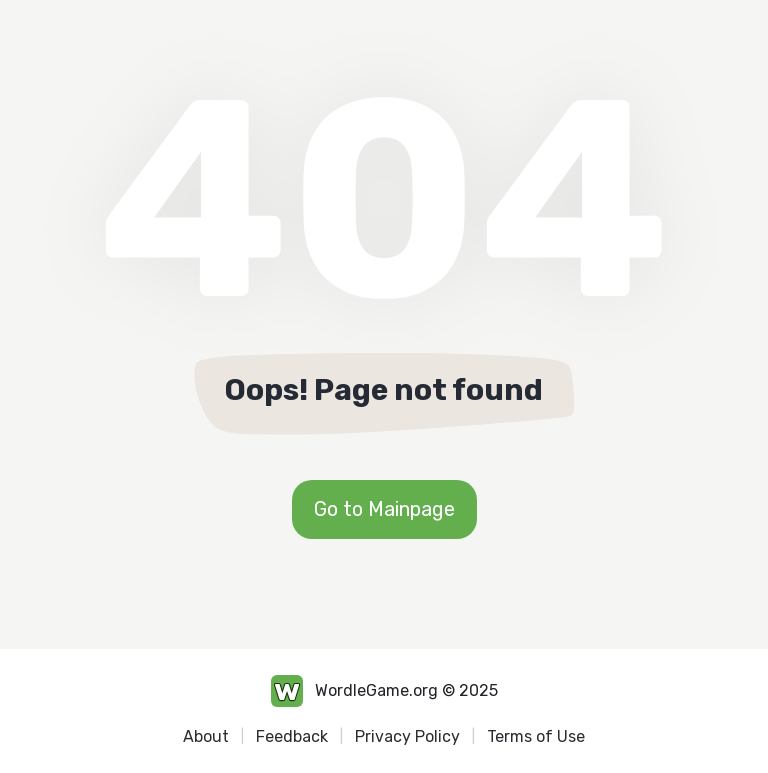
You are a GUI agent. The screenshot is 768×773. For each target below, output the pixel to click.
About (206, 736)
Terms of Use (536, 736)
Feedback (292, 736)
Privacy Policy (407, 736)
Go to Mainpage (384, 509)
